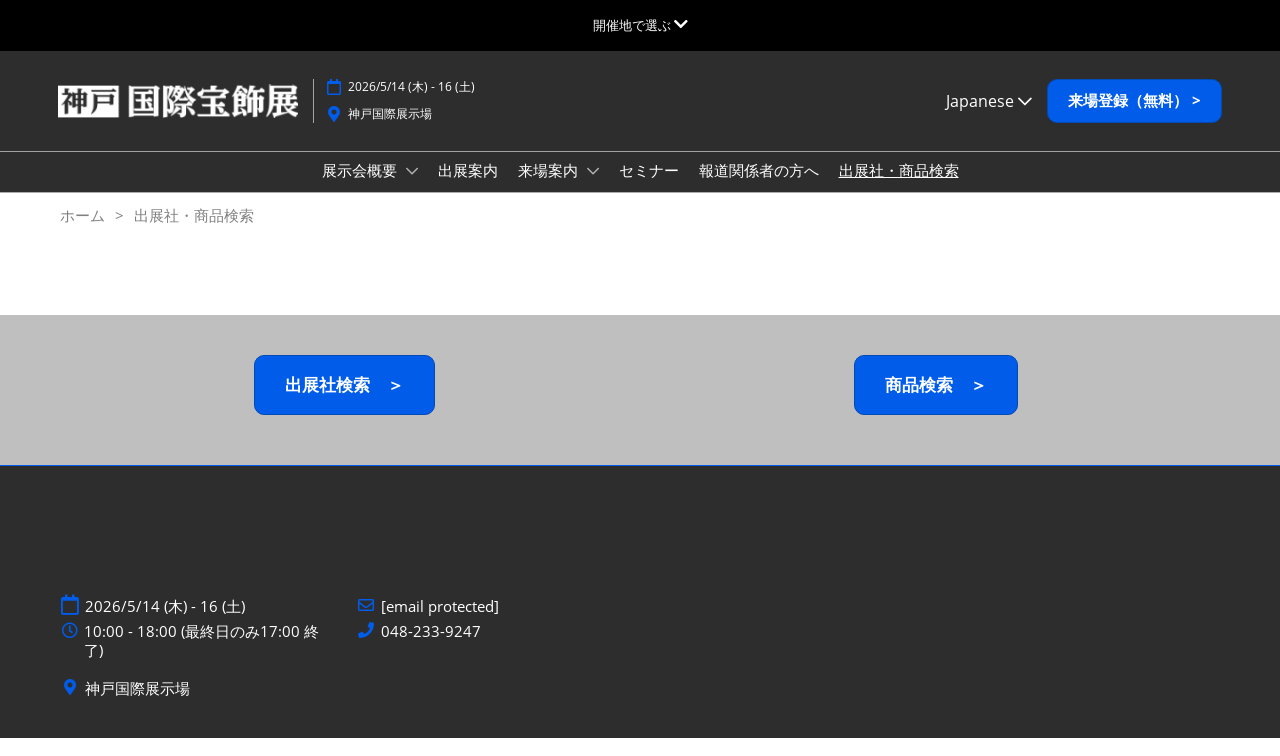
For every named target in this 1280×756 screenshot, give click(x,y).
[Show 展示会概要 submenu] (412, 190)
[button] (1134, 120)
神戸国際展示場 (390, 132)
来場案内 (550, 189)
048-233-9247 (431, 649)
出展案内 (468, 189)
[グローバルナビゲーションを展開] (640, 25)
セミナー (649, 189)
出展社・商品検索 (899, 189)
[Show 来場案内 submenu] (593, 190)
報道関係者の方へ (759, 189)
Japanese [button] (989, 120)
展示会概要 (361, 189)
